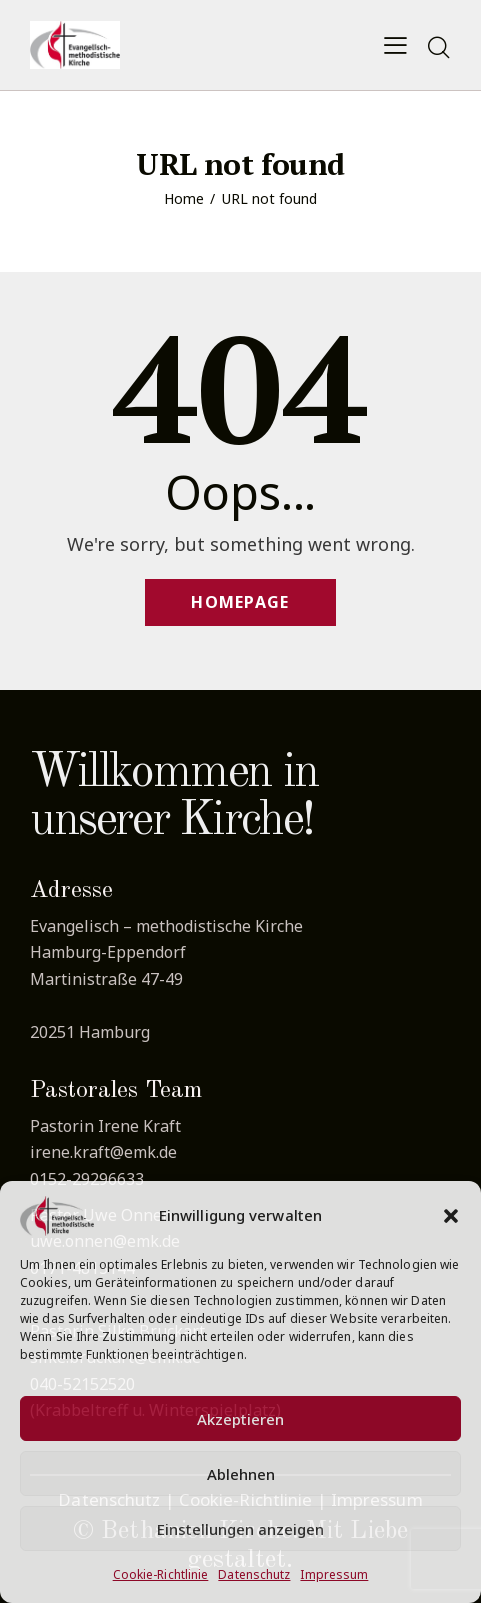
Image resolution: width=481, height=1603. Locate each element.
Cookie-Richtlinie (161, 1574)
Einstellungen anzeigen (240, 1529)
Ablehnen (241, 1474)
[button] (451, 1216)
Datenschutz (254, 1574)
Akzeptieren (240, 1419)
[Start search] (439, 48)
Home (184, 199)
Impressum (334, 1574)
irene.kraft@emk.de (103, 1152)
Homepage (240, 602)
